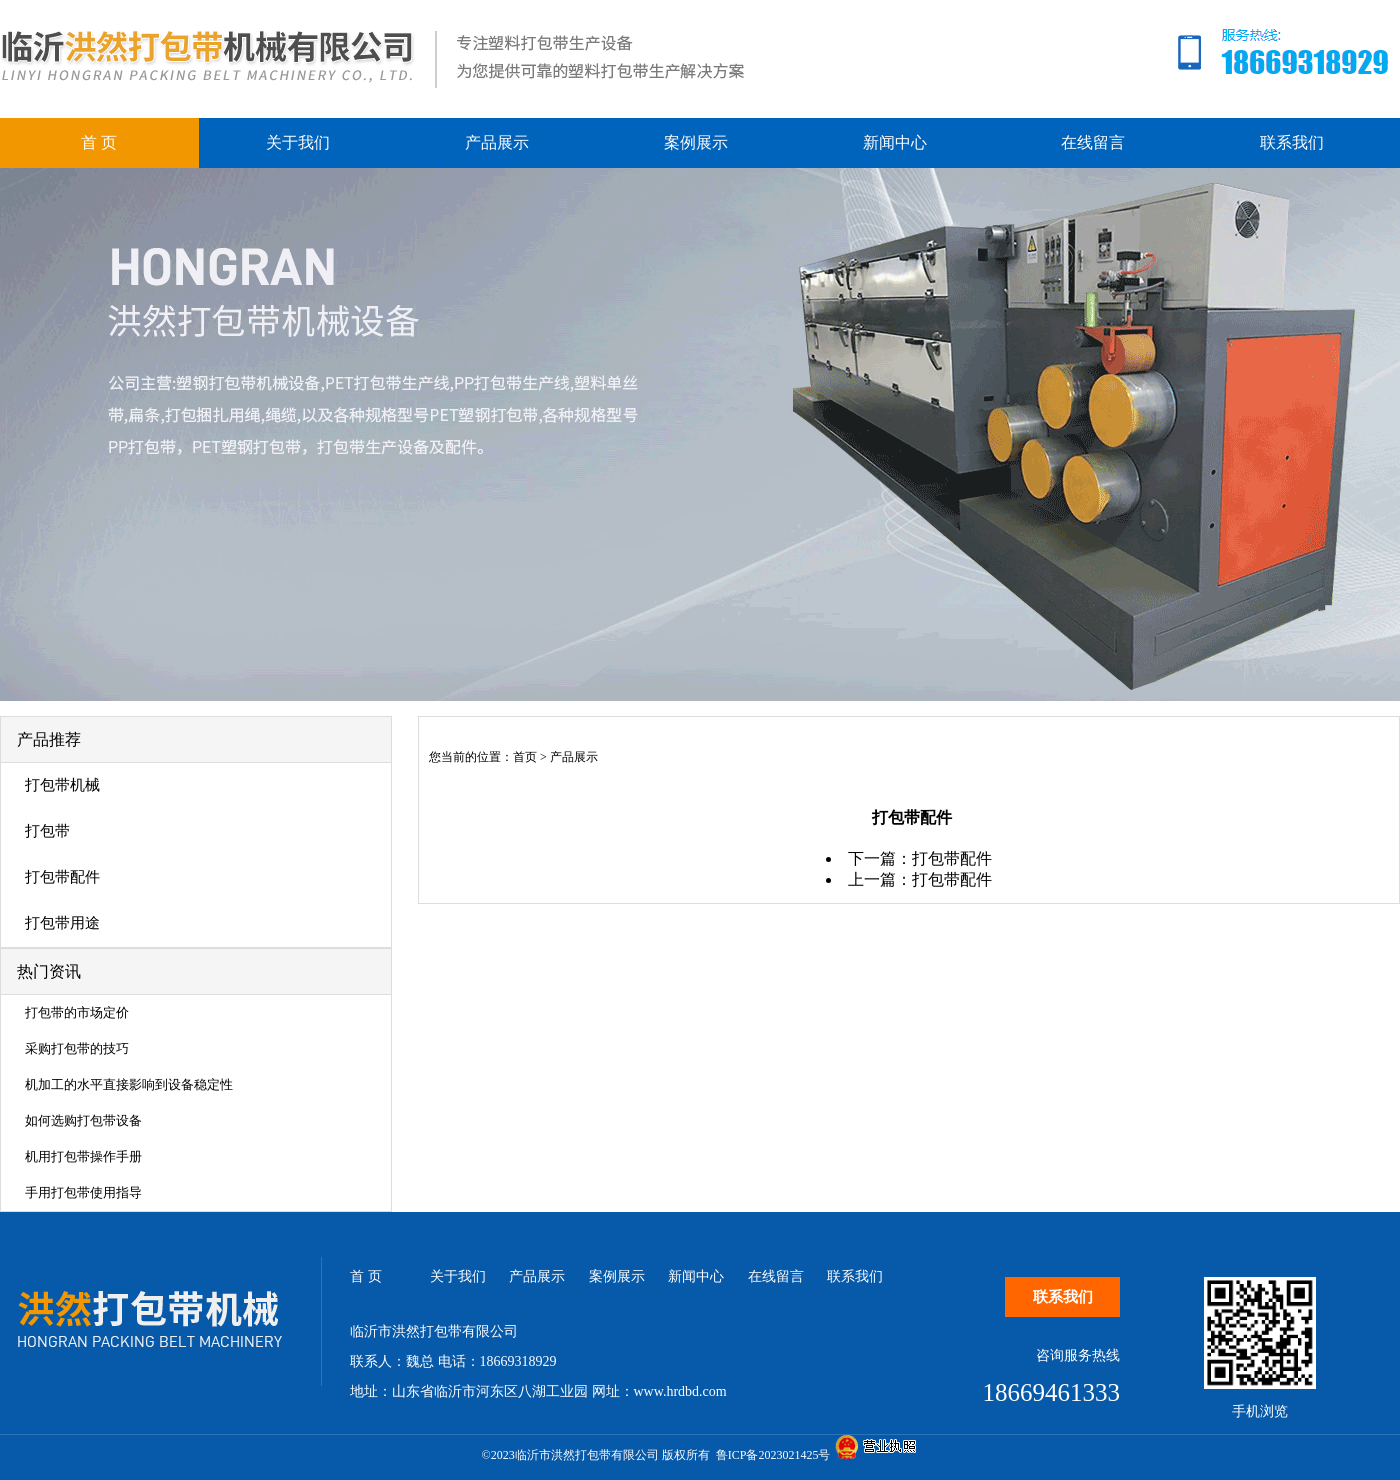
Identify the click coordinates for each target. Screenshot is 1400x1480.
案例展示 (696, 142)
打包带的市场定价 (77, 1012)
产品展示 (497, 142)
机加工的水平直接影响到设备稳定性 (129, 1084)
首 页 (99, 142)
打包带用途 (62, 923)
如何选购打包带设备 (83, 1120)
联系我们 (1292, 142)
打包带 (47, 831)
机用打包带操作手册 (83, 1156)
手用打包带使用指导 (83, 1192)
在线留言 (1093, 142)
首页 (525, 757)
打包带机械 (62, 785)
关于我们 (298, 142)
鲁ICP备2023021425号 (773, 1455)
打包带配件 (62, 877)
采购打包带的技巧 (77, 1048)
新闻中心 (895, 142)
